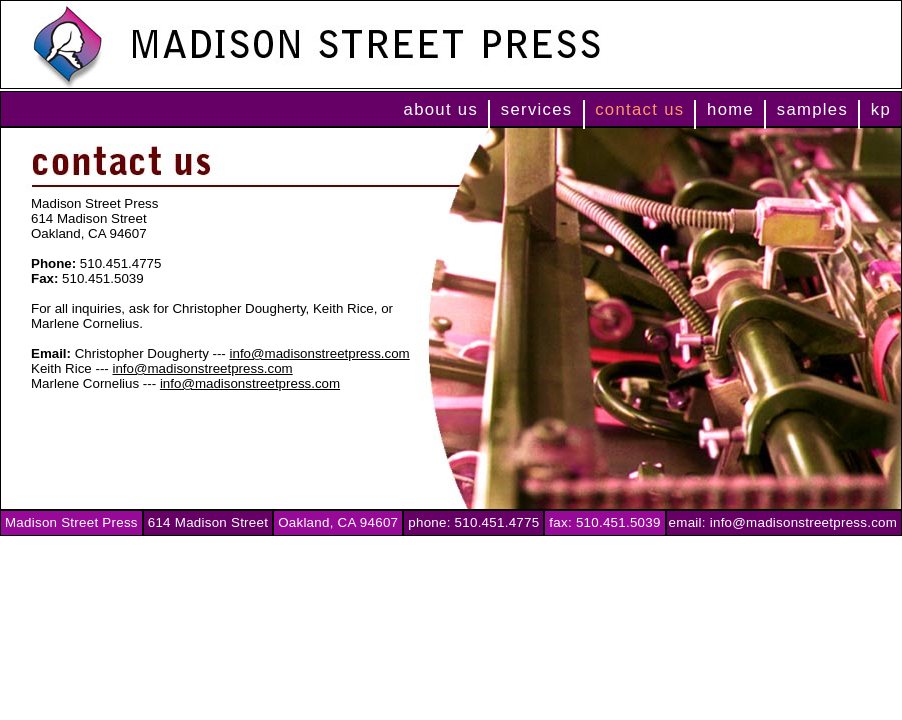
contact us (639, 109)
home (730, 109)
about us (441, 109)
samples (812, 109)
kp (881, 109)
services (537, 109)
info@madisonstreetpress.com (320, 353)
